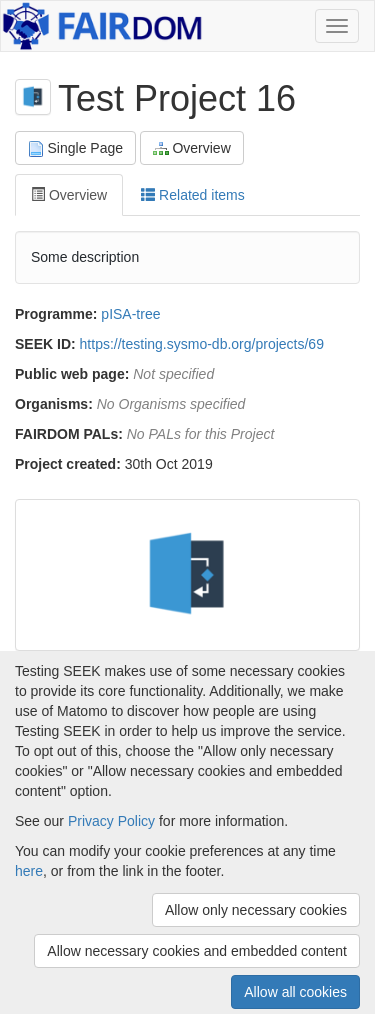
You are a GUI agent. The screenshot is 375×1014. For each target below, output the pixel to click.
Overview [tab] (69, 195)
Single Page (75, 148)
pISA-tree (130, 314)
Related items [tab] (192, 195)
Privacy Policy (111, 821)
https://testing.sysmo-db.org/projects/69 (202, 344)
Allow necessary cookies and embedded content (197, 951)
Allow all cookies (295, 992)
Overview (192, 148)
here (29, 871)
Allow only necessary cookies (256, 910)
